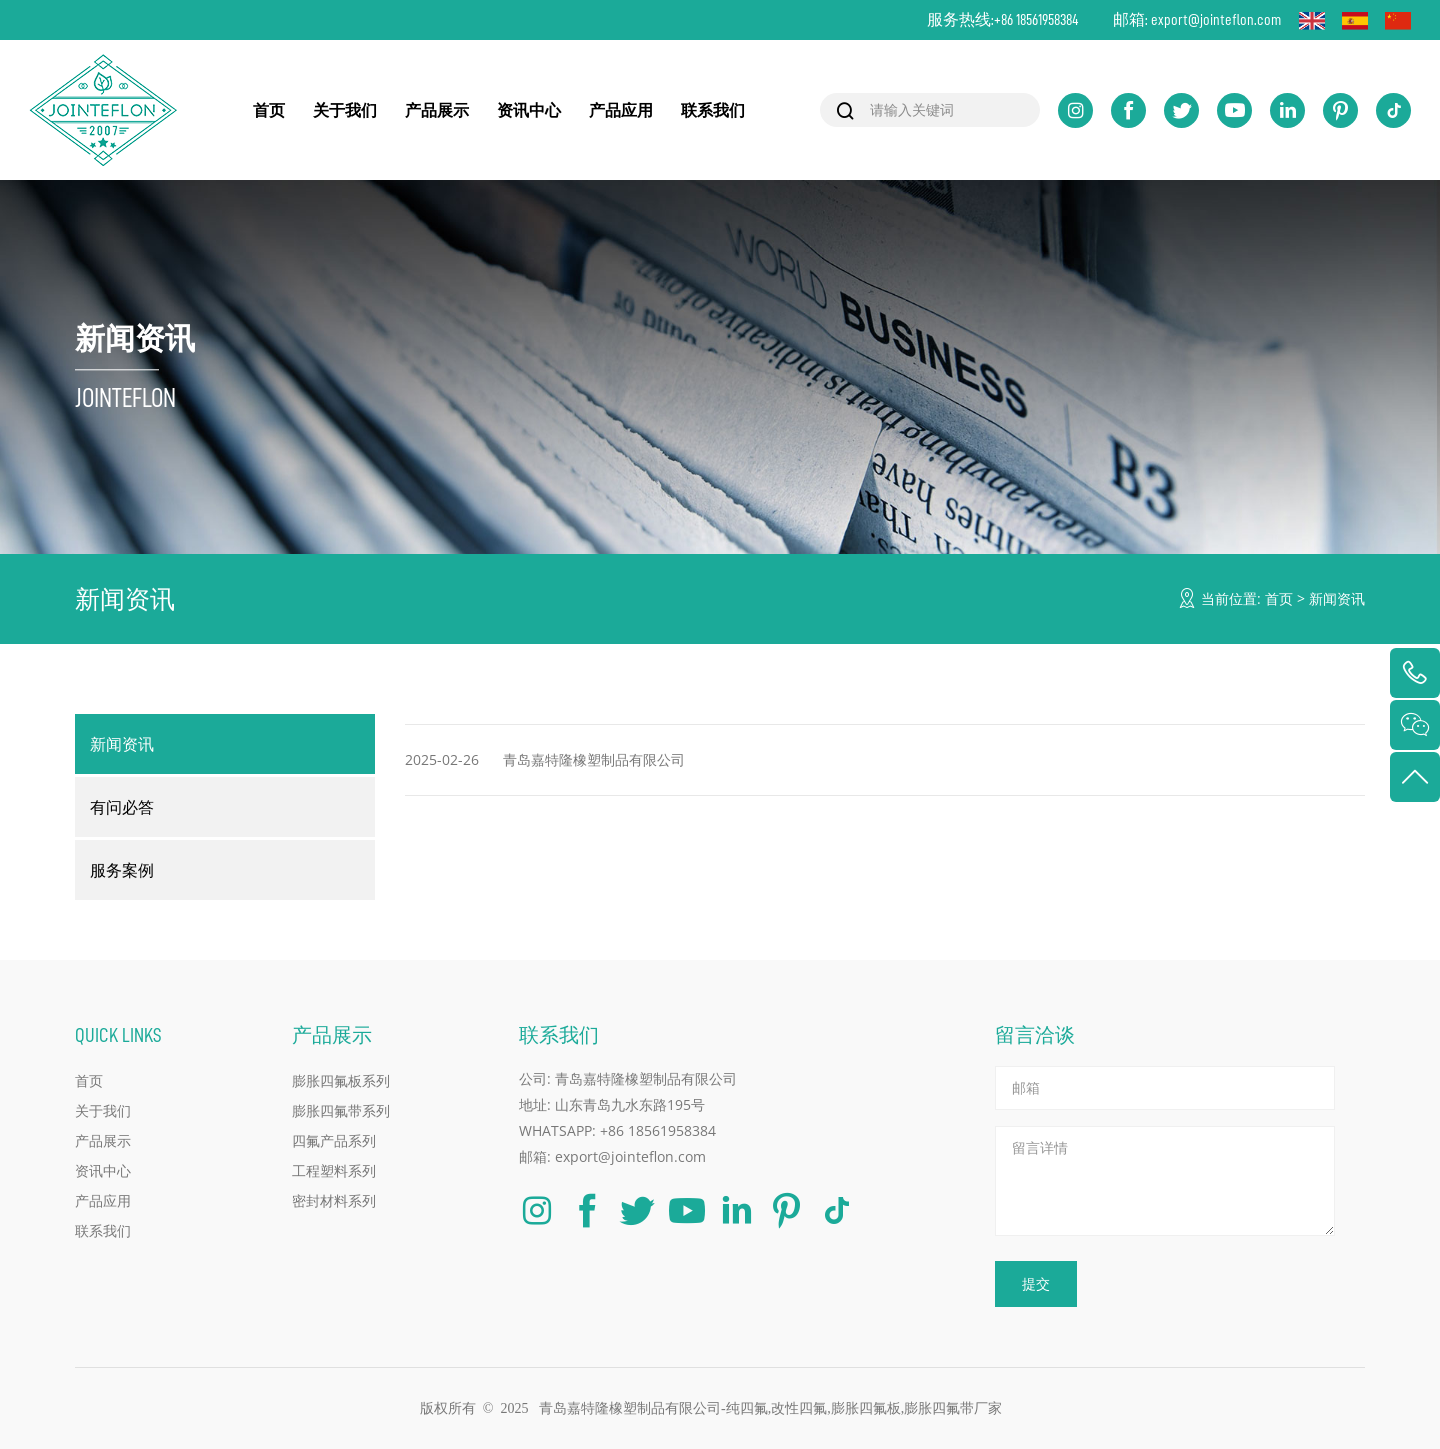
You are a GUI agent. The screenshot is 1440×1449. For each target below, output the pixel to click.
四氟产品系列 (334, 1140)
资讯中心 (529, 110)
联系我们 (713, 110)
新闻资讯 (1337, 598)
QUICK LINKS (118, 1034)
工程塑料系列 (334, 1170)
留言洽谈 (1035, 1034)
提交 (1036, 1283)
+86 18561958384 (1036, 19)
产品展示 (437, 110)
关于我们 (345, 110)
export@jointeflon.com (1216, 19)
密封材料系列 (334, 1200)
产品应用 (621, 110)
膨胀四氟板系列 (341, 1080)
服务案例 (122, 870)
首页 (269, 110)
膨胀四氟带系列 (341, 1110)
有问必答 (122, 807)
